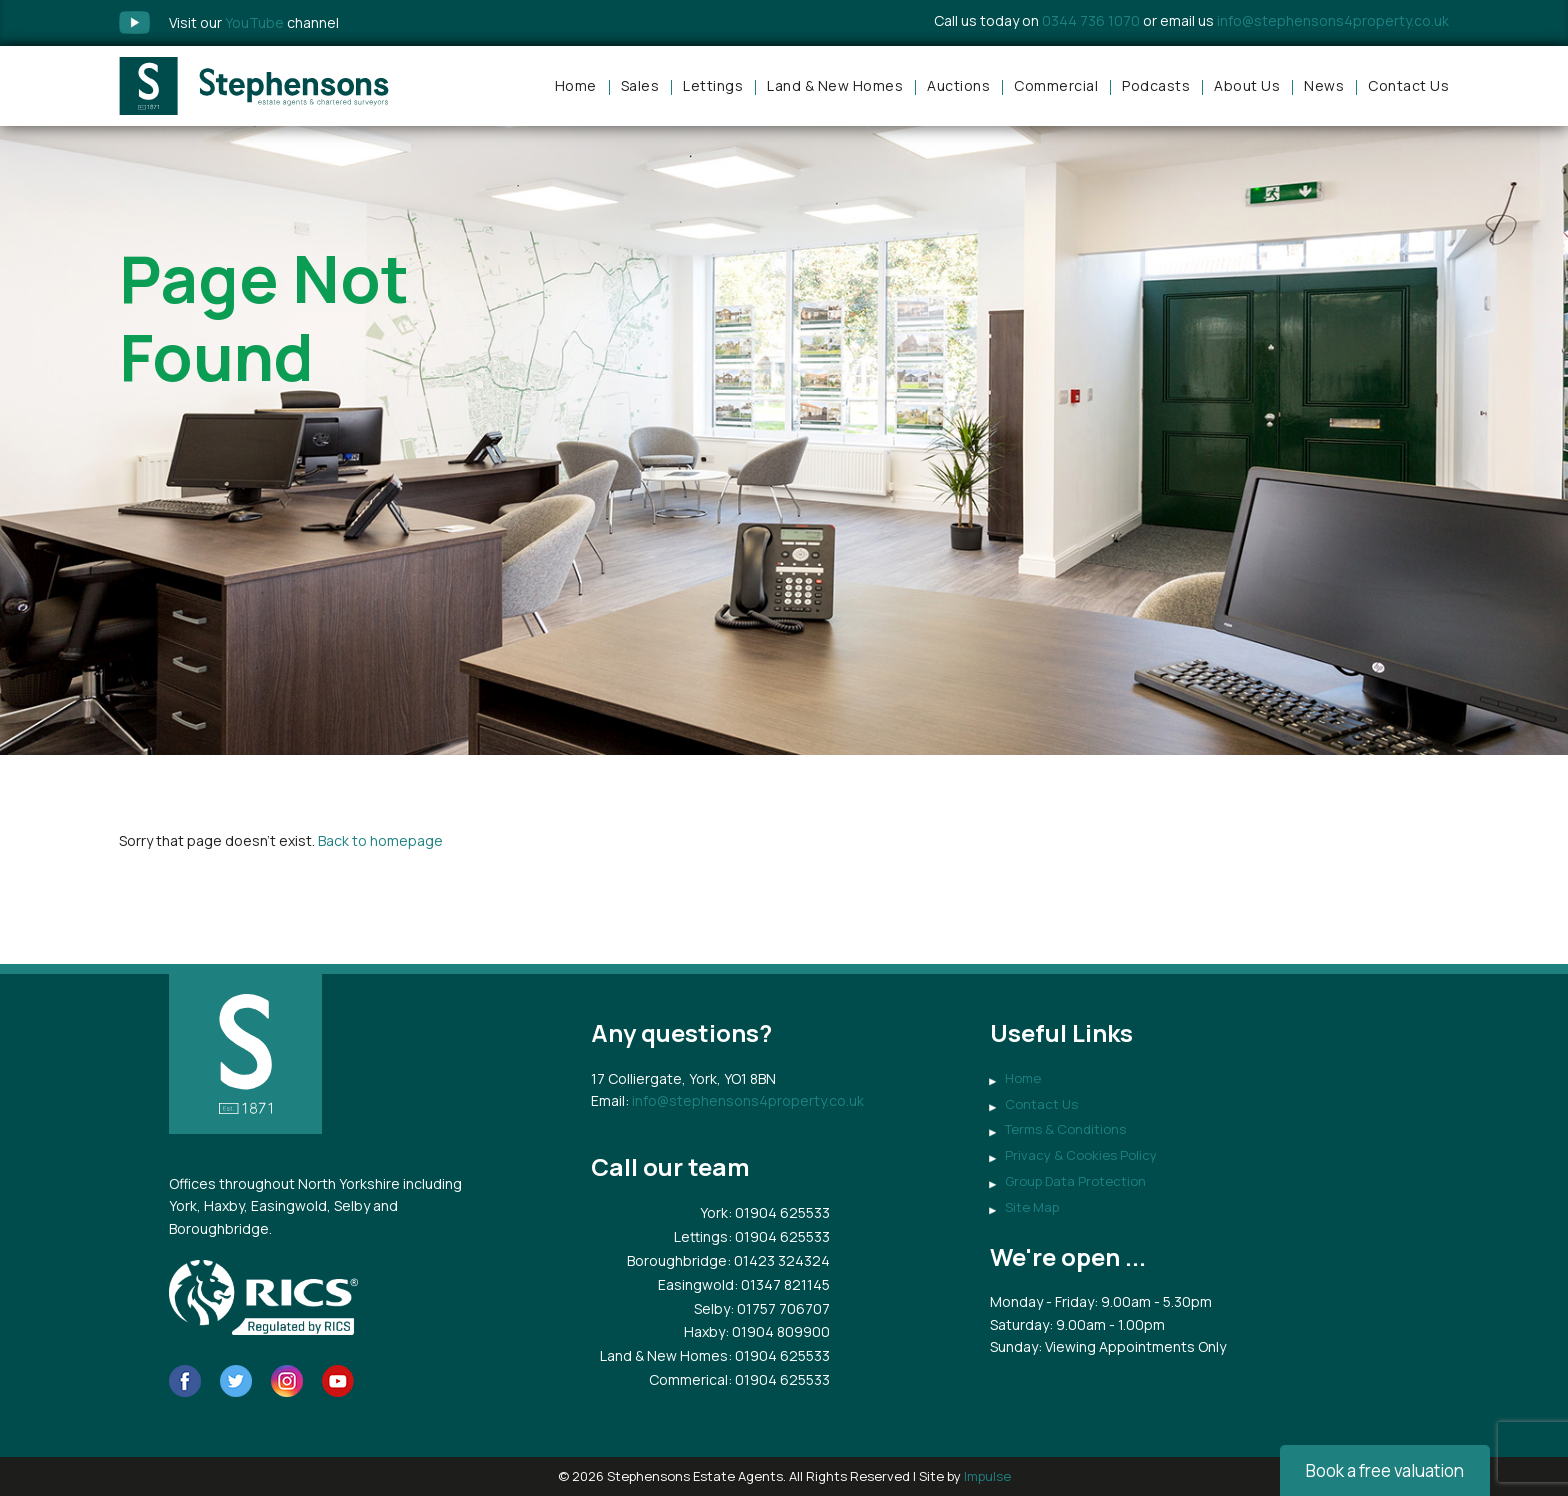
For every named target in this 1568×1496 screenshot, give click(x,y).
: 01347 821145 (782, 1284)
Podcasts (1156, 85)
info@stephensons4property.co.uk (1333, 20)
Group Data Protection (1075, 1181)
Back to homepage (380, 840)
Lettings (713, 85)
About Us (1247, 85)
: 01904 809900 (777, 1331)
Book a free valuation (1385, 1470)
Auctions (958, 85)
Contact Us (1408, 85)
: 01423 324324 (778, 1260)
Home (576, 85)
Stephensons (254, 86)
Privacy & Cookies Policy (1081, 1155)
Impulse (987, 1476)
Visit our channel (254, 22)
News (1324, 85)
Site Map (1032, 1207)
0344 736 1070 (1091, 20)
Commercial (1056, 85)
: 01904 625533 (779, 1212)
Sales (640, 85)
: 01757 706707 (780, 1308)
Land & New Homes (835, 85)
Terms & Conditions (1065, 1129)
